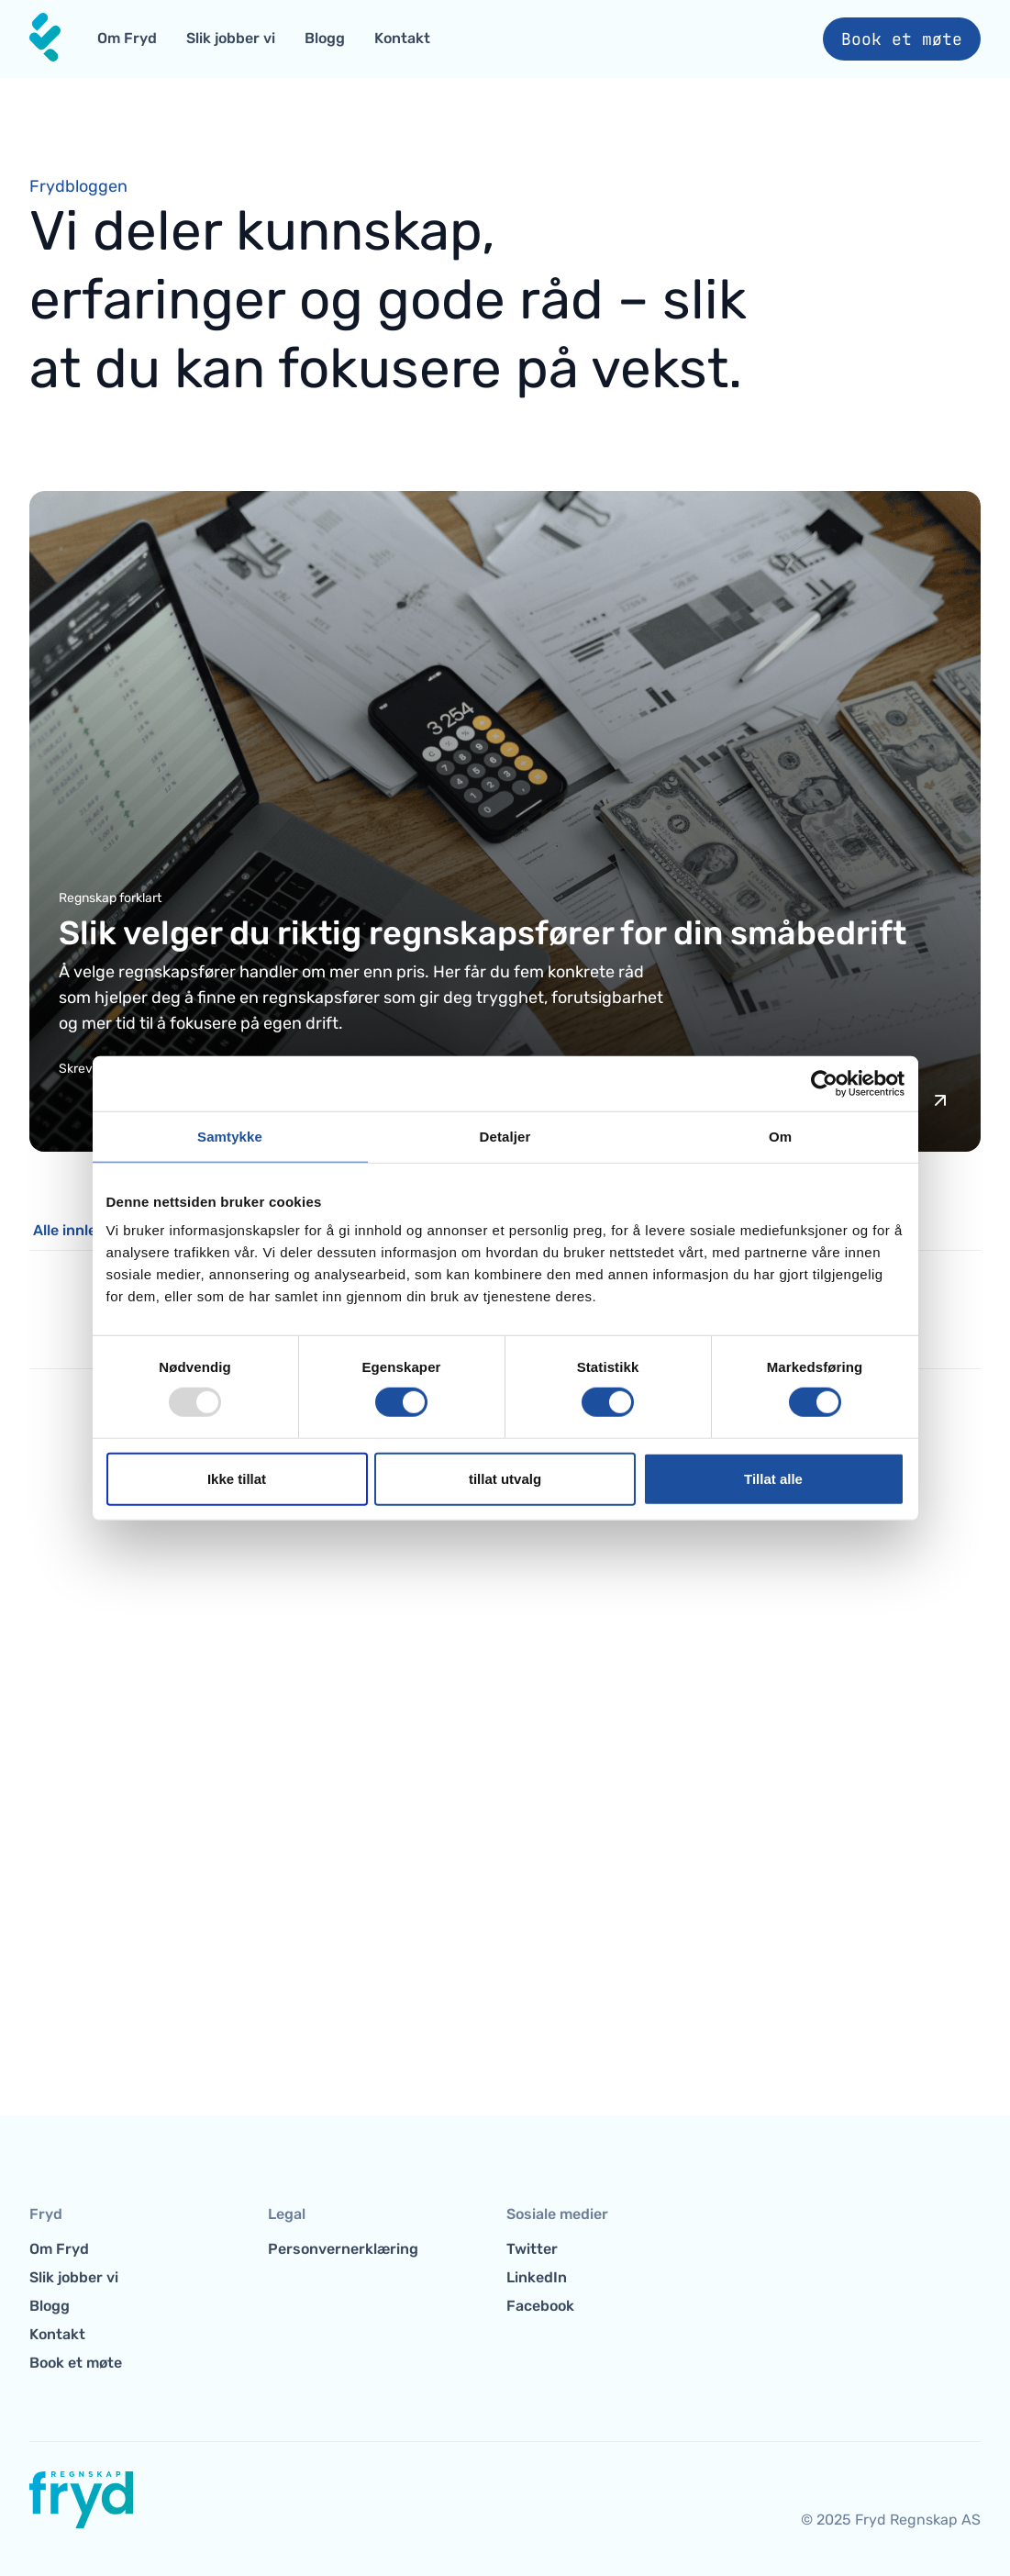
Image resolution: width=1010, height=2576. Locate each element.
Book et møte (901, 39)
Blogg (325, 38)
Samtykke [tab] (229, 1135)
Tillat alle (773, 1479)
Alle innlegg (74, 1230)
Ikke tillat (236, 1479)
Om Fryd (127, 38)
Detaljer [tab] (505, 1135)
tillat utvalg (505, 1479)
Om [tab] (780, 1135)
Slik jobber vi (230, 38)
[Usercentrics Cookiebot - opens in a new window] (824, 1083)
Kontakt (402, 38)
